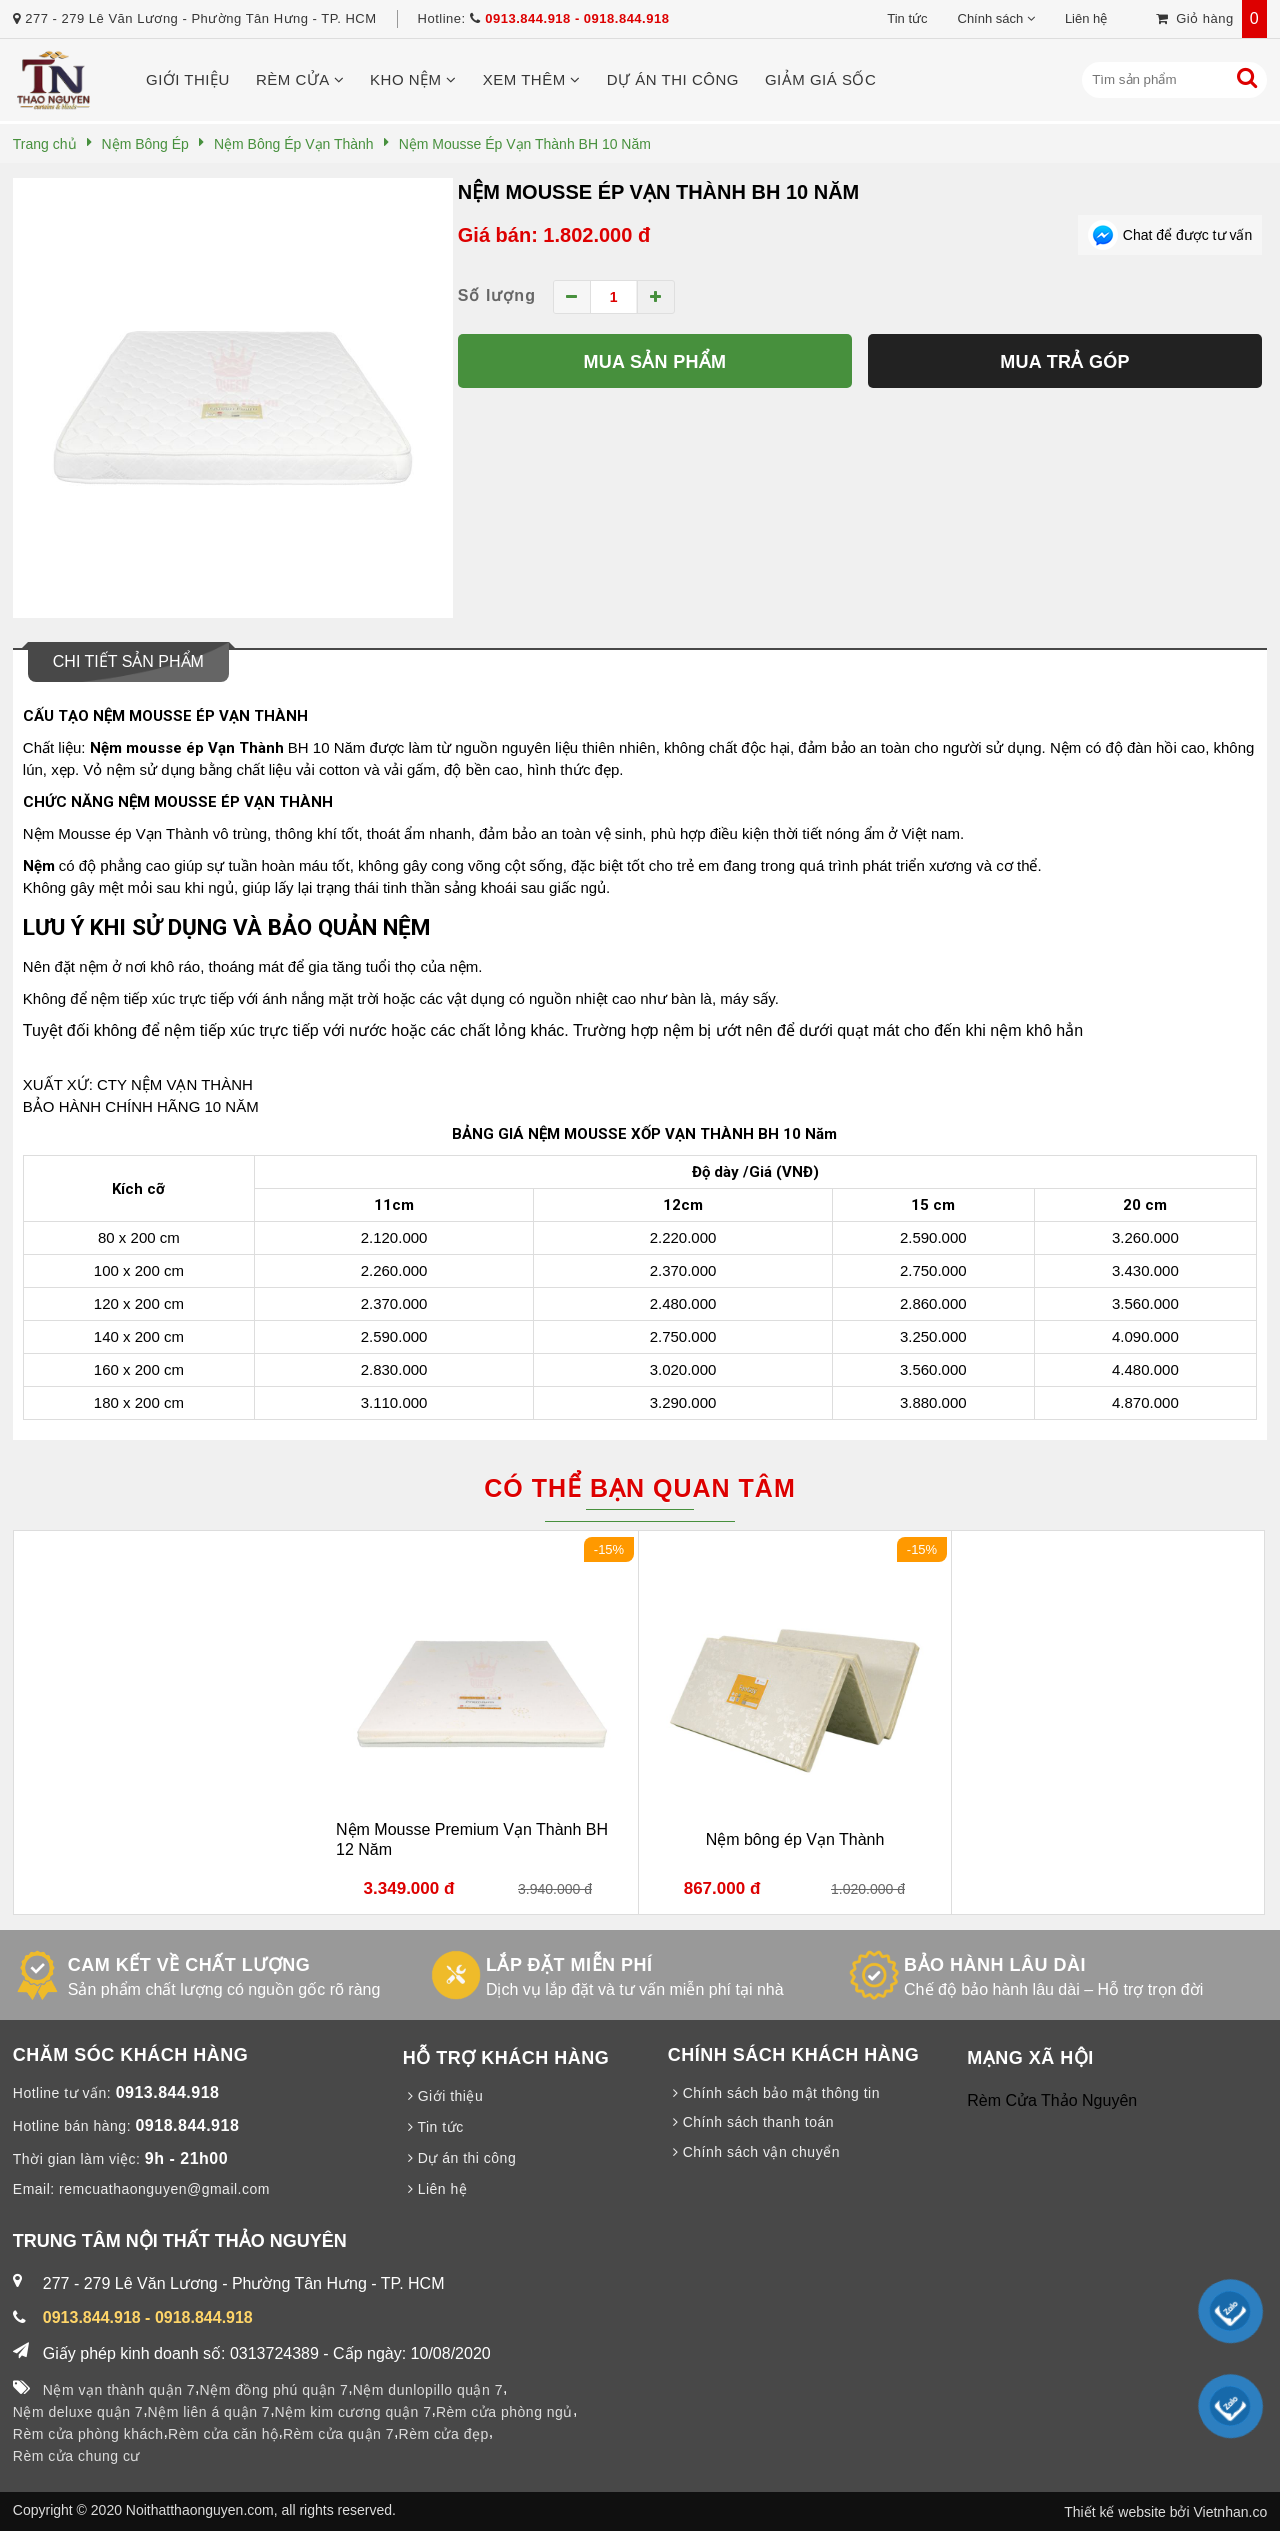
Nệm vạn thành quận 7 (119, 2390)
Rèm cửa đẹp (444, 2434)
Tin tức (907, 18)
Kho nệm (413, 79)
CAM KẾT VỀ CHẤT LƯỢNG (189, 1965)
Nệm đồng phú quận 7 (274, 2390)
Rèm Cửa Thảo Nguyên (1052, 2100)
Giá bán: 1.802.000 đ (554, 235)
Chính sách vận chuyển (754, 2152)
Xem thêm (532, 79)
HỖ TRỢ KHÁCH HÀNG (506, 2058)
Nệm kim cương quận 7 (353, 2412)
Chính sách (991, 18)
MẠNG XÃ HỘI (1030, 2058)
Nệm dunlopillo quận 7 (428, 2390)
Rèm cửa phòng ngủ (504, 2412)
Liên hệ (1086, 18)
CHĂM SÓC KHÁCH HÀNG (131, 2055)
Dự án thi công (673, 79)
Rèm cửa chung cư (76, 2456)
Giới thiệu (188, 79)
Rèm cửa (300, 79)
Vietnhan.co (1230, 2512)
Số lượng (497, 295)
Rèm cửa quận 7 (338, 2434)
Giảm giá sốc (820, 79)
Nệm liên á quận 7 (209, 2412)
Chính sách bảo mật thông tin (774, 2093)
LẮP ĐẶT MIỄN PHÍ (569, 1965)
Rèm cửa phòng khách (88, 2434)
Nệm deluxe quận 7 (78, 2412)
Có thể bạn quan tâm (639, 1488)
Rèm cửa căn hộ (223, 2434)
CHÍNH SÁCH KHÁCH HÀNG (794, 2055)
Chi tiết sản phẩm (128, 661)
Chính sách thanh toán (751, 2122)
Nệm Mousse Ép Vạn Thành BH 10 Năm (658, 192)
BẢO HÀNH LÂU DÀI (995, 1965)
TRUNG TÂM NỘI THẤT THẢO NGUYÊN (180, 2241)
